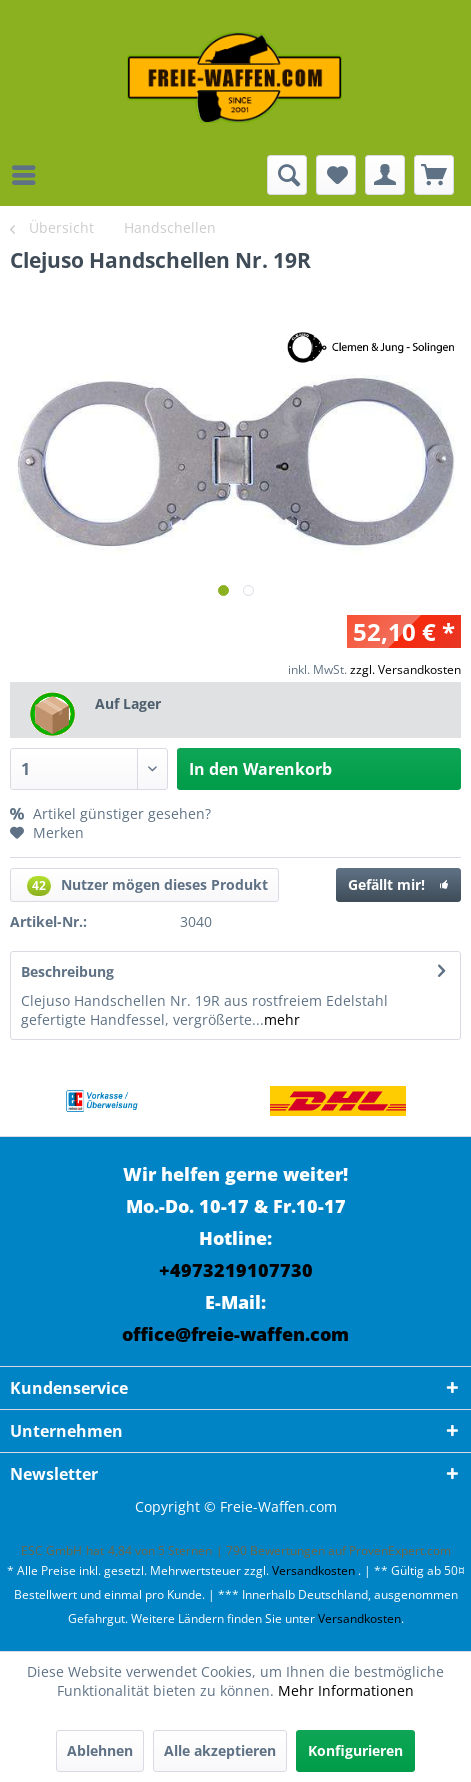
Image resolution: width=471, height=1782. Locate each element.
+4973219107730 (236, 1270)
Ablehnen (100, 1750)
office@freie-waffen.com (235, 1334)
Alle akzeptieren (220, 1750)
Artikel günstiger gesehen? (110, 813)
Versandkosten (313, 1570)
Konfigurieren (355, 1750)
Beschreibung (67, 971)
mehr (282, 1019)
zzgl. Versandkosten (405, 669)
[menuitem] (29, 175)
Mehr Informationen (346, 1690)
